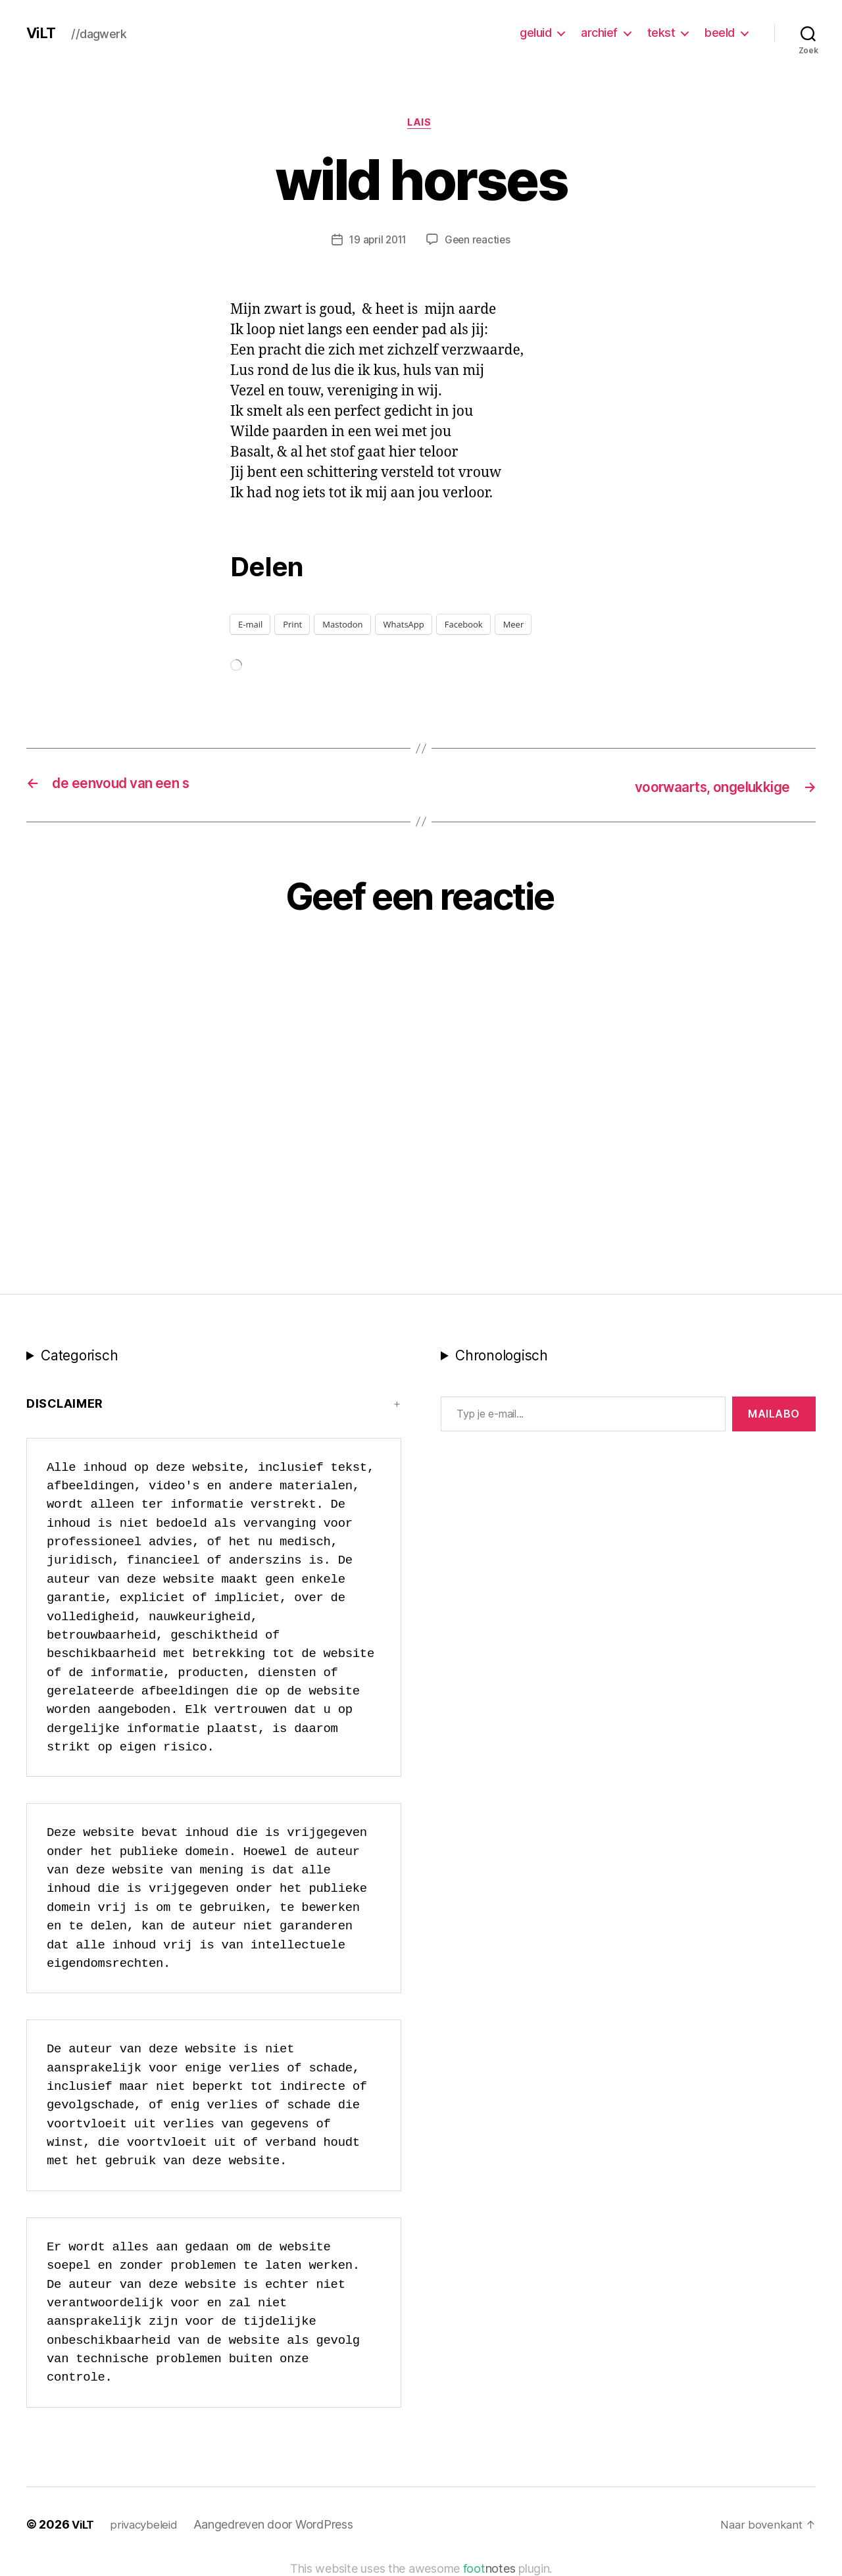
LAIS (421, 124)
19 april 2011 (377, 241)
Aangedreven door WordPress (279, 2525)
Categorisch (79, 1357)
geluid (535, 32)
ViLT (42, 33)
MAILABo (774, 1415)
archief (599, 32)
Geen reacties (479, 241)
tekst (661, 32)
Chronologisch (501, 1357)
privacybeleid (147, 2525)
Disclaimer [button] (64, 1405)
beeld (720, 32)
